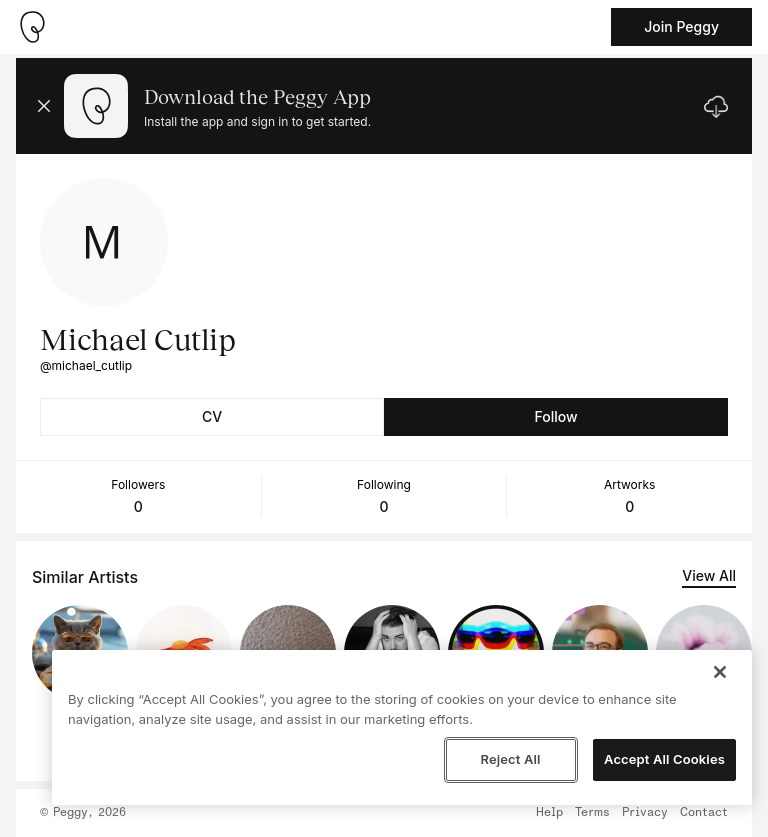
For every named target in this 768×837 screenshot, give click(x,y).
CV (212, 416)
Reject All (510, 759)
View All (709, 575)
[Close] (720, 672)
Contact (704, 813)
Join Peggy (681, 26)
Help (549, 813)
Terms (592, 813)
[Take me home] (32, 27)
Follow (555, 416)
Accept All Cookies (664, 759)
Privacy (645, 813)
